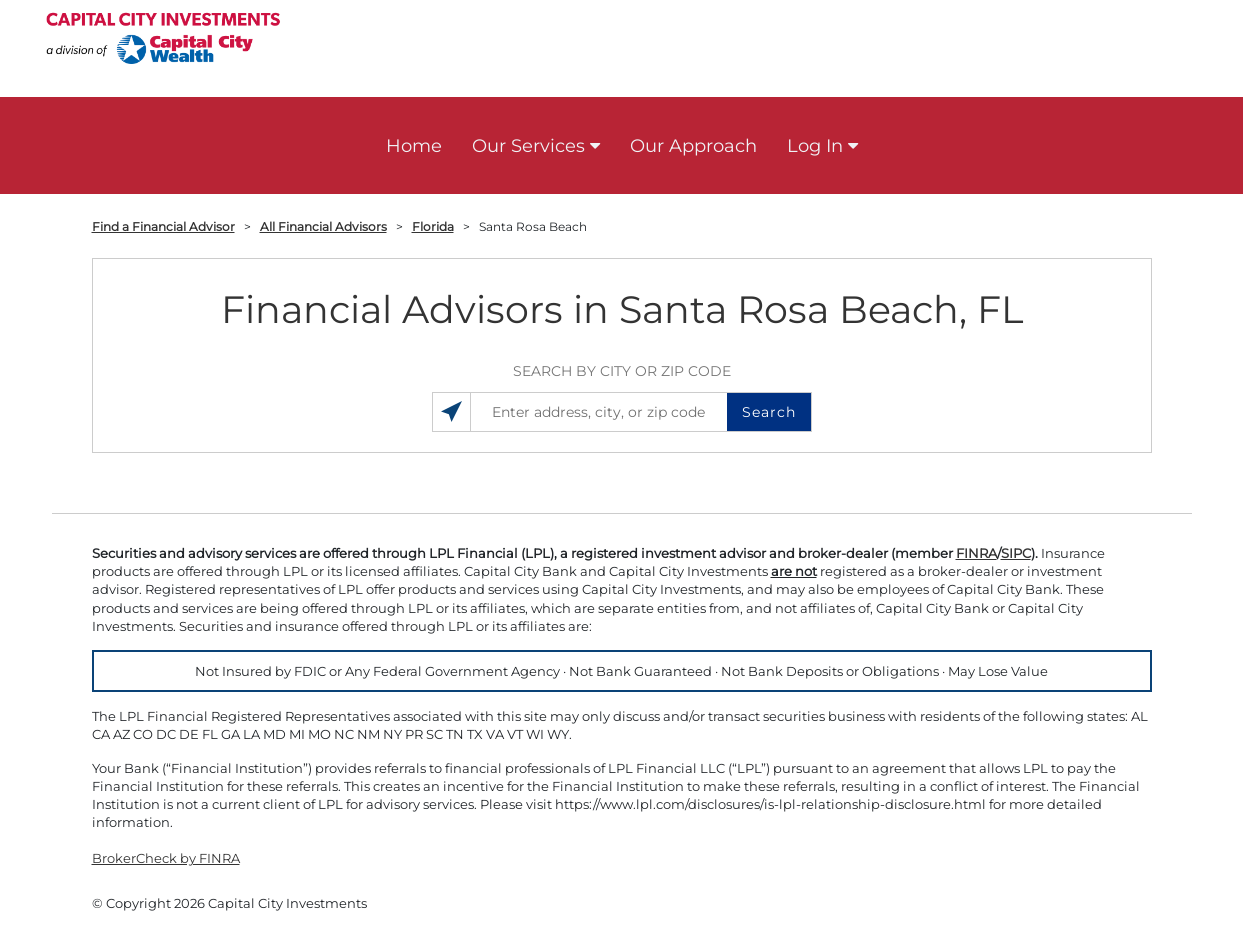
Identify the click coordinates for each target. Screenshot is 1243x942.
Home (414, 146)
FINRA (976, 553)
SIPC (1016, 553)
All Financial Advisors (323, 226)
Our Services (528, 146)
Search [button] (769, 412)
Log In (815, 146)
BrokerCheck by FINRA (166, 858)
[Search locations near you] (452, 412)
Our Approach (693, 146)
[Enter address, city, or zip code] (621, 412)
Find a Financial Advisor (163, 226)
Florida (433, 226)
